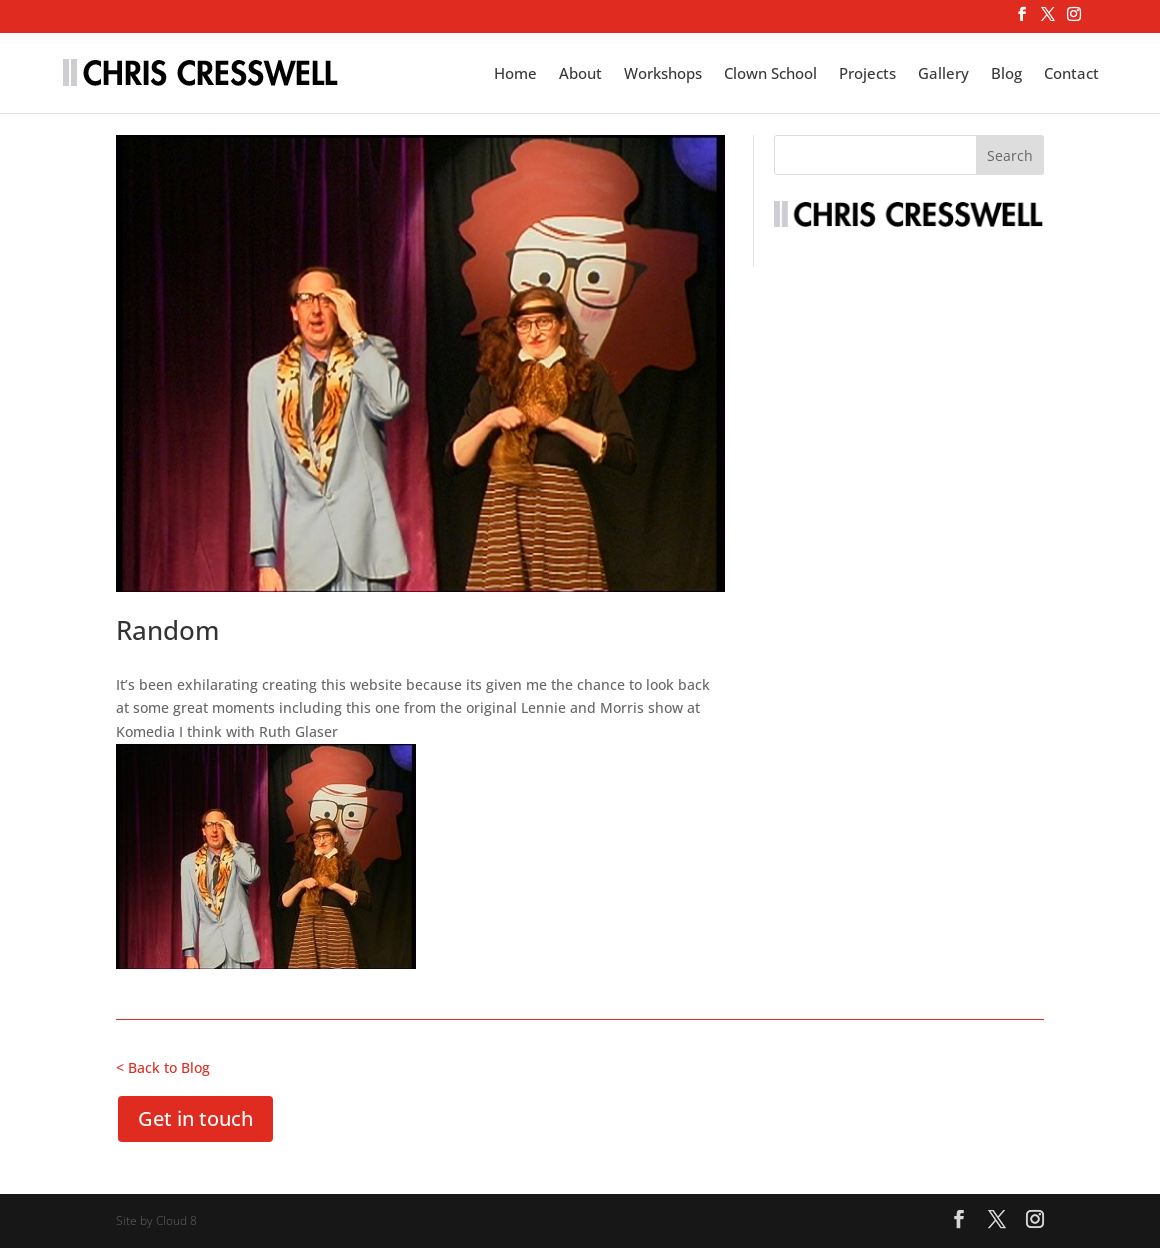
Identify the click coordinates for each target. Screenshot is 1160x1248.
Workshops (663, 74)
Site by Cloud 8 (156, 1220)
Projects (867, 74)
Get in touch (195, 1118)
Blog (1006, 74)
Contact (1071, 74)
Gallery (943, 74)
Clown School (770, 74)
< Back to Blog (163, 1067)
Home (515, 74)
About (580, 74)
